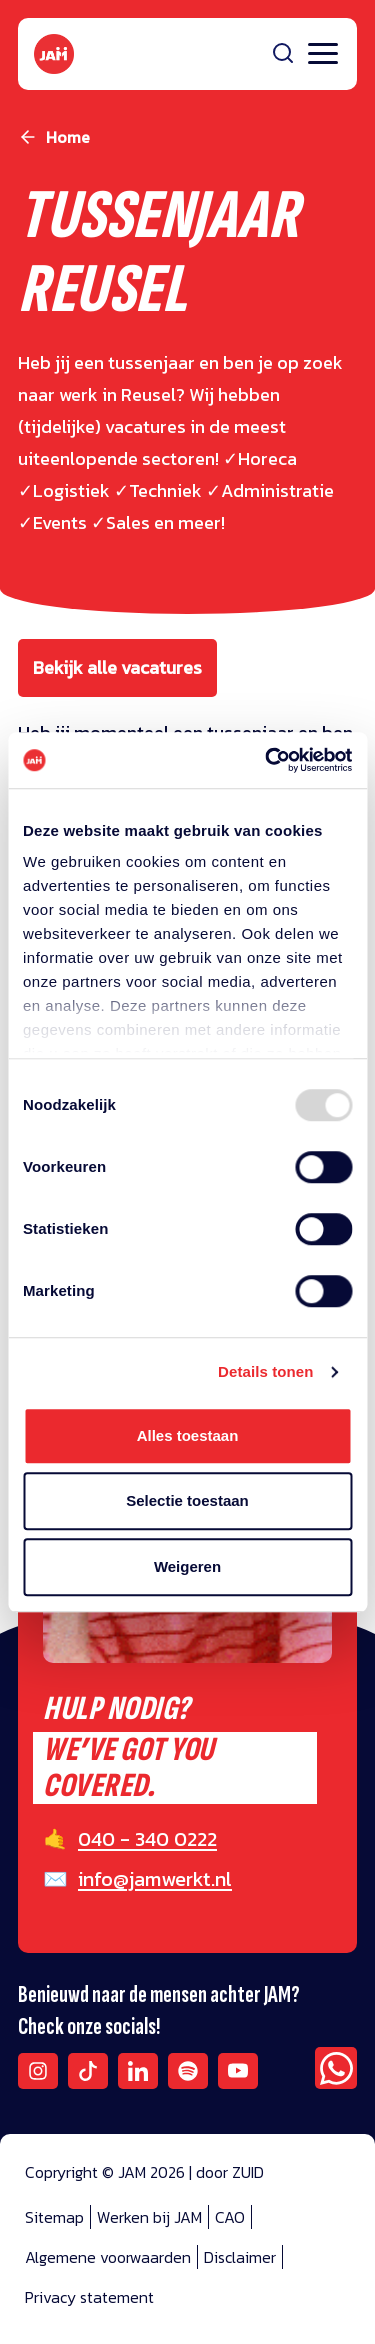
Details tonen (265, 1371)
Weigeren (187, 1566)
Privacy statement (89, 2297)
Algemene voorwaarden (108, 2257)
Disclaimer (240, 2257)
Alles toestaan (188, 1435)
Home (68, 137)
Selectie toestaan (187, 1500)
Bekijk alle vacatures (117, 667)
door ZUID (230, 2172)
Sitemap (54, 2217)
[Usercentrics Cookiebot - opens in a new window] (267, 760)
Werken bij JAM (149, 2217)
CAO (230, 2217)
